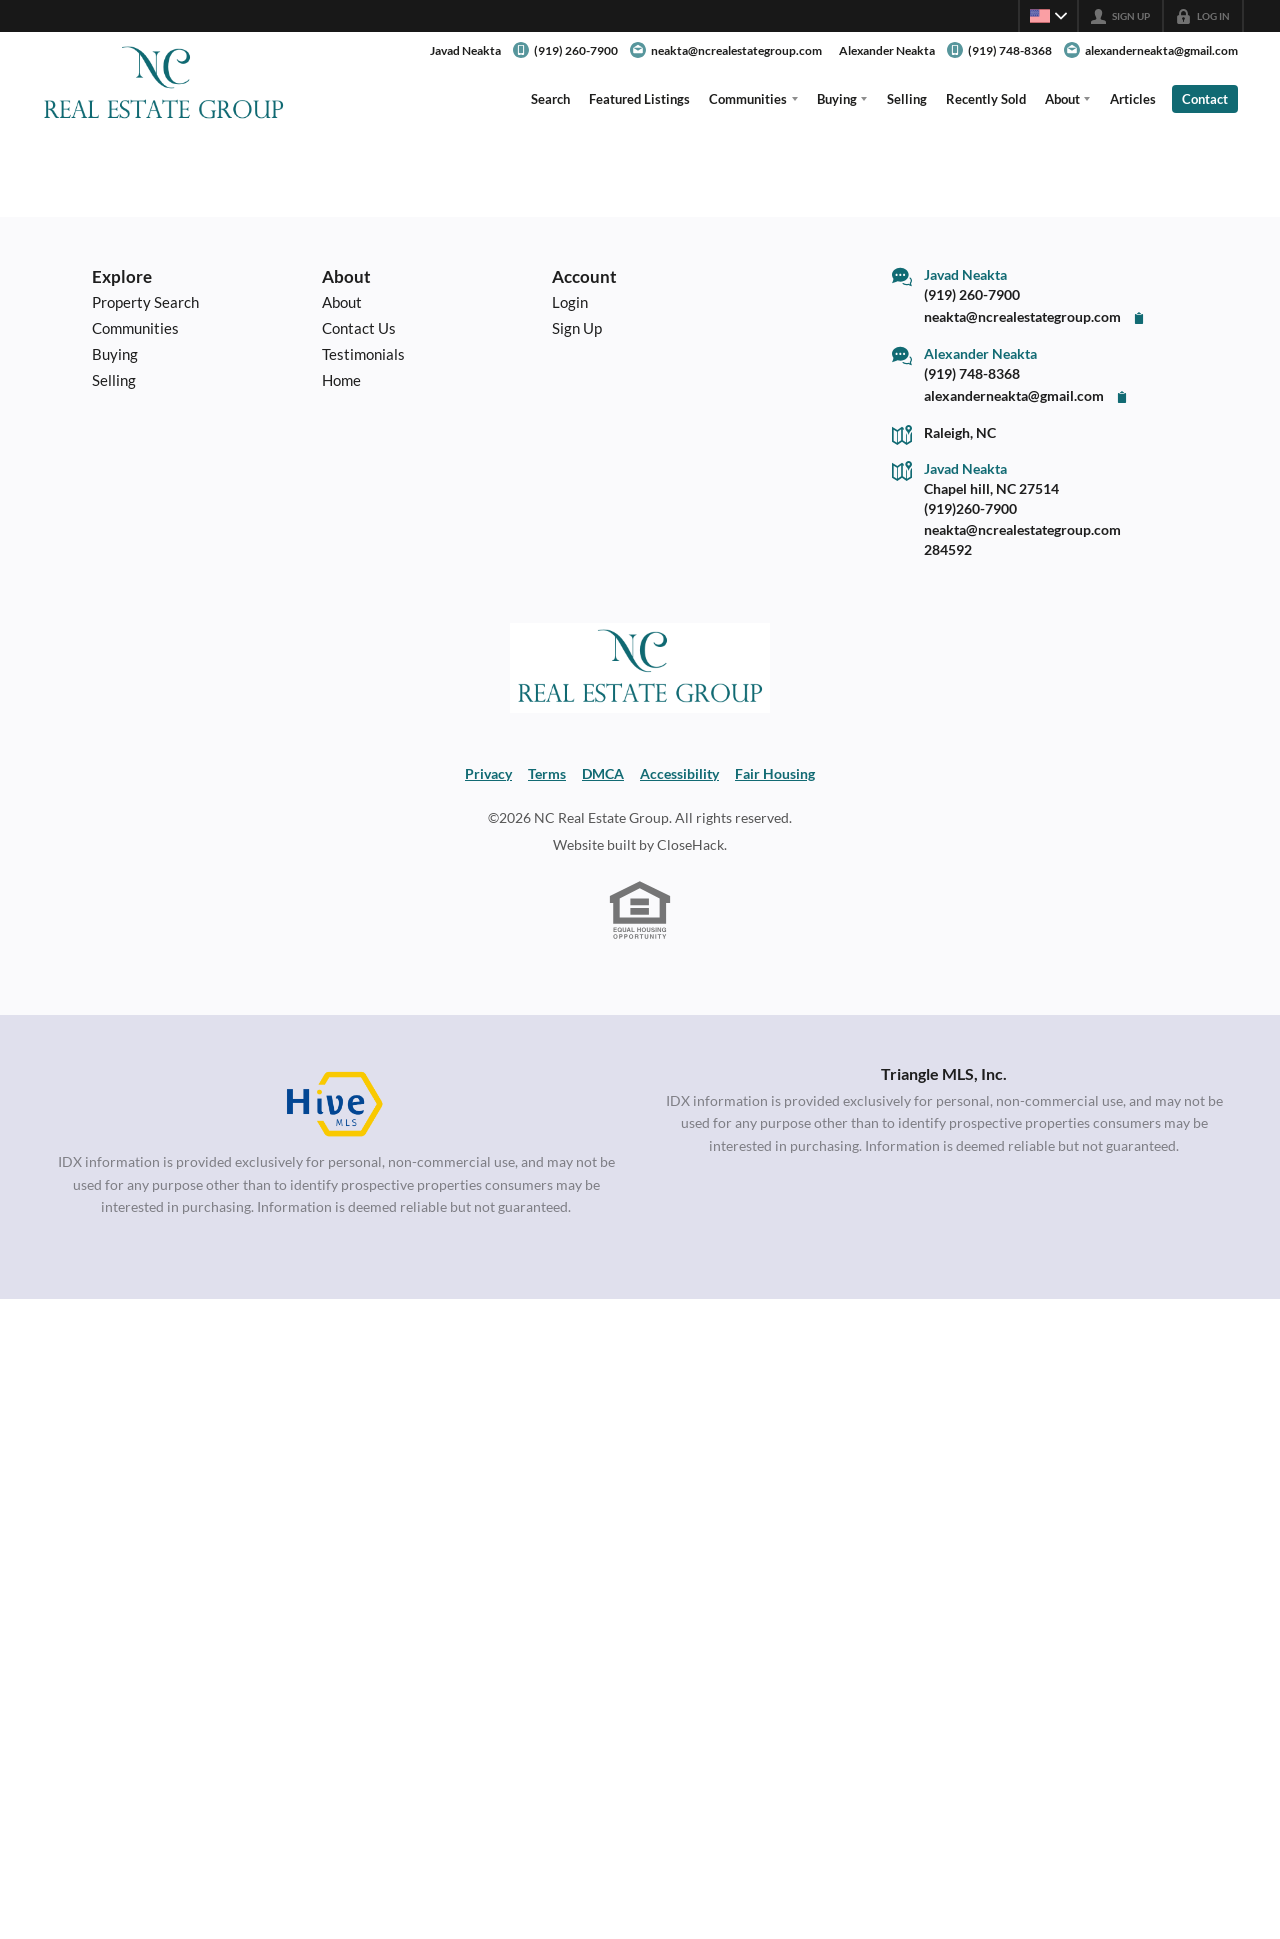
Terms (547, 774)
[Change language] (1048, 16)
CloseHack (690, 845)
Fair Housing (775, 774)
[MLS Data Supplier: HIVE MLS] (336, 1105)
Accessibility (679, 774)
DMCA (603, 774)
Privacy (488, 774)
